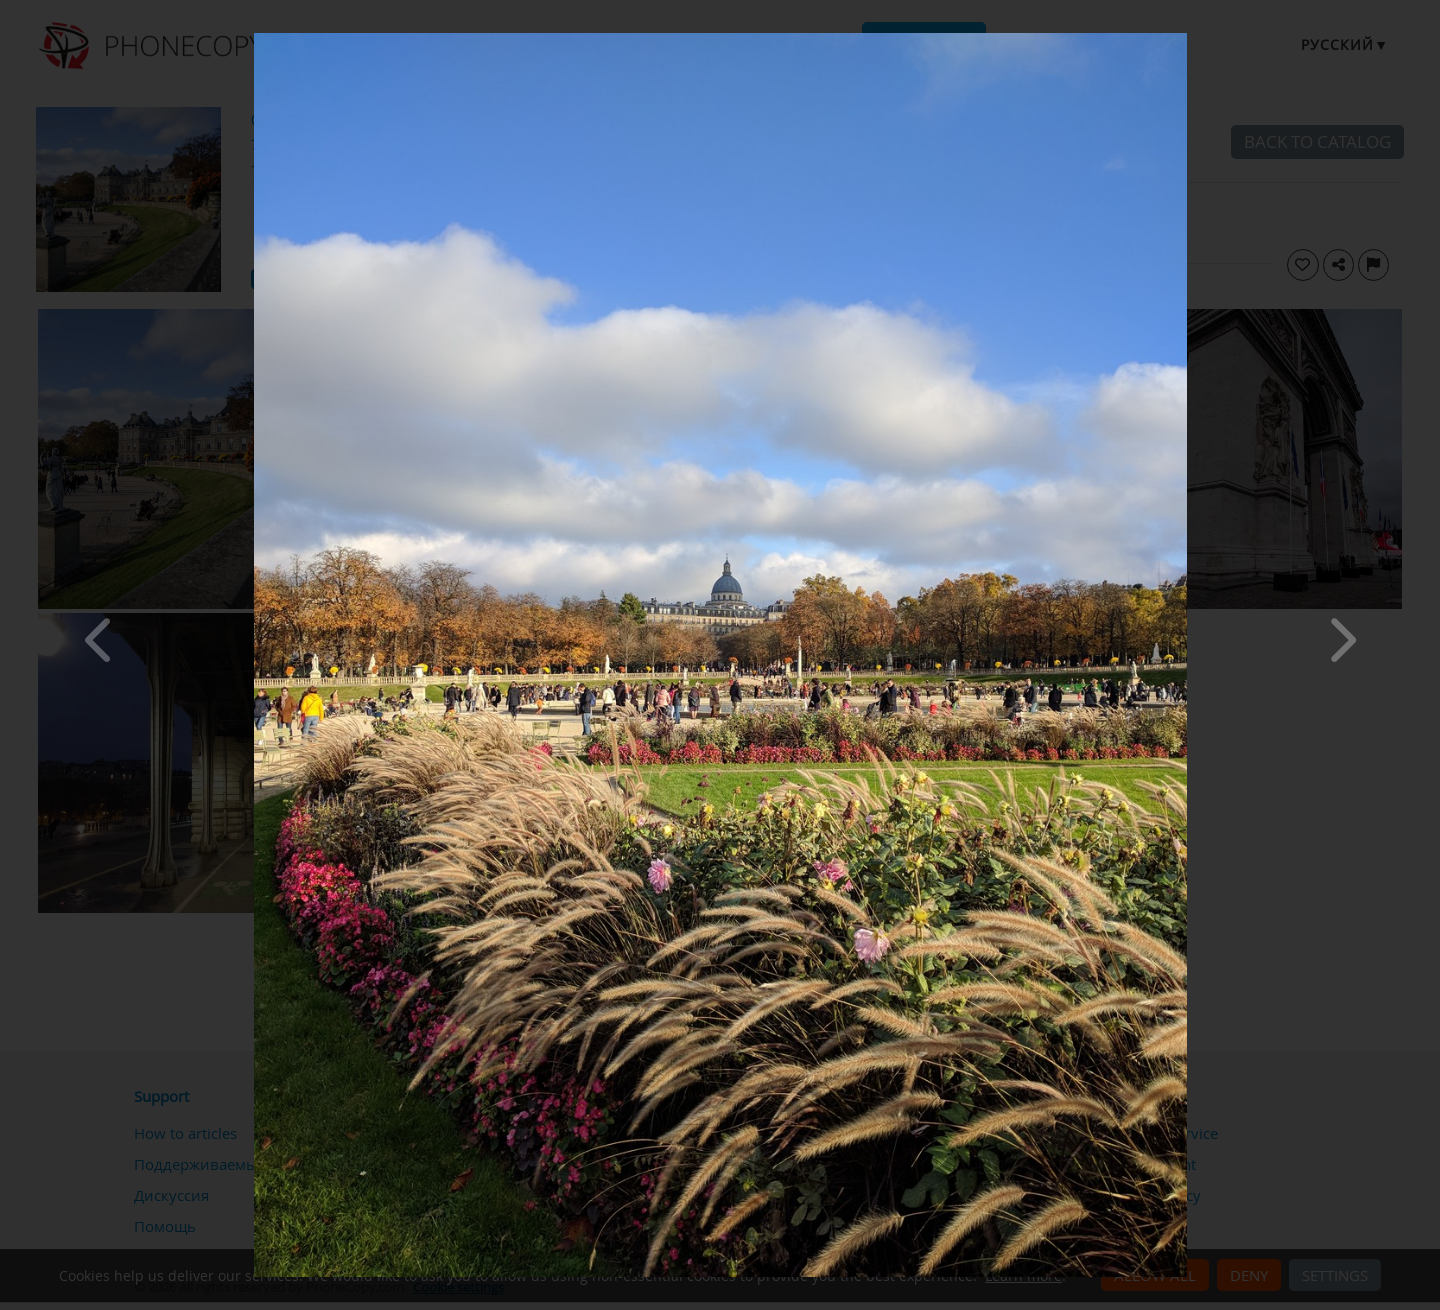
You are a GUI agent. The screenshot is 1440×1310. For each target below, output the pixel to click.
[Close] (1182, 38)
